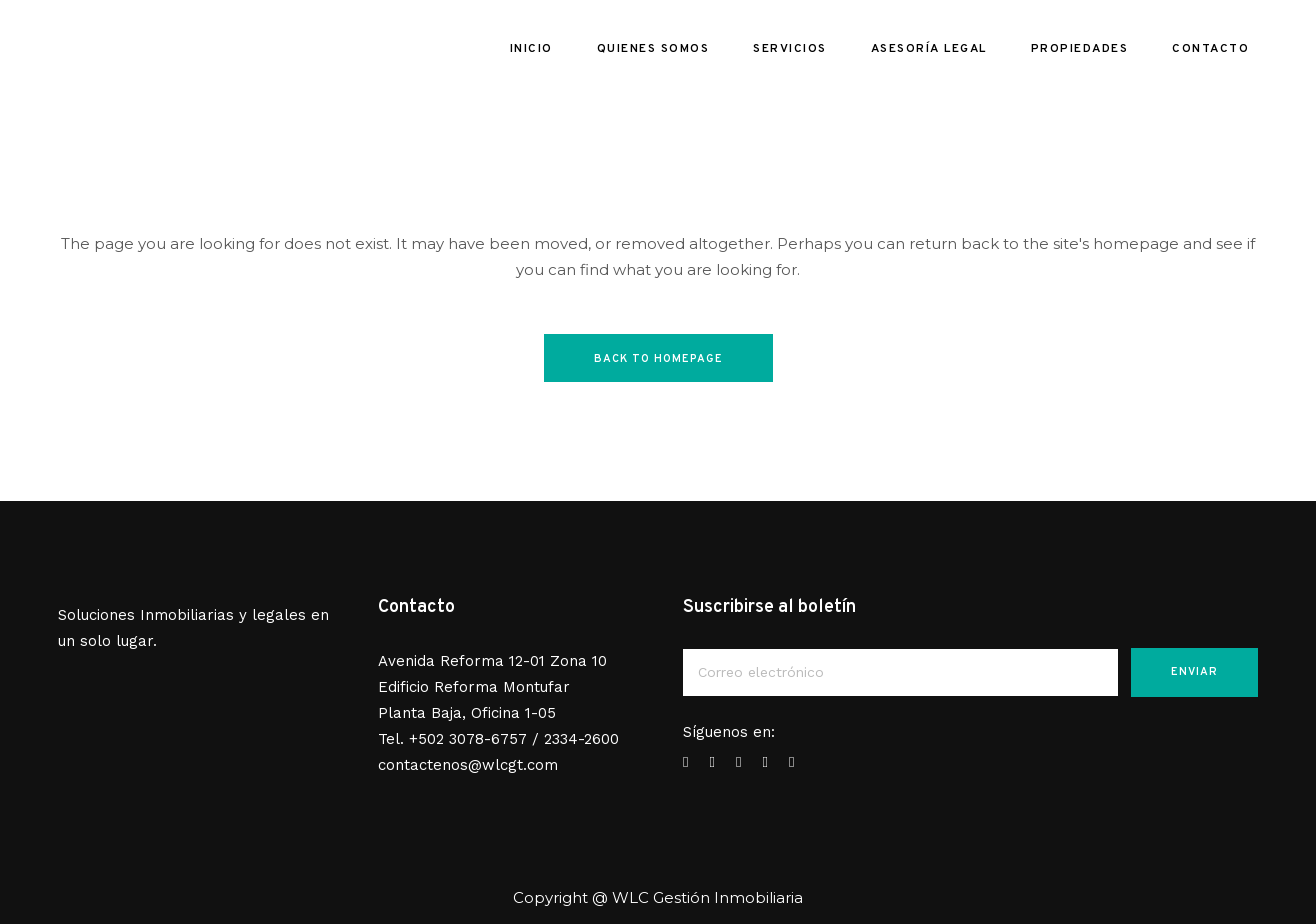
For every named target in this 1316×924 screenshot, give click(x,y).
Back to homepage (658, 359)
